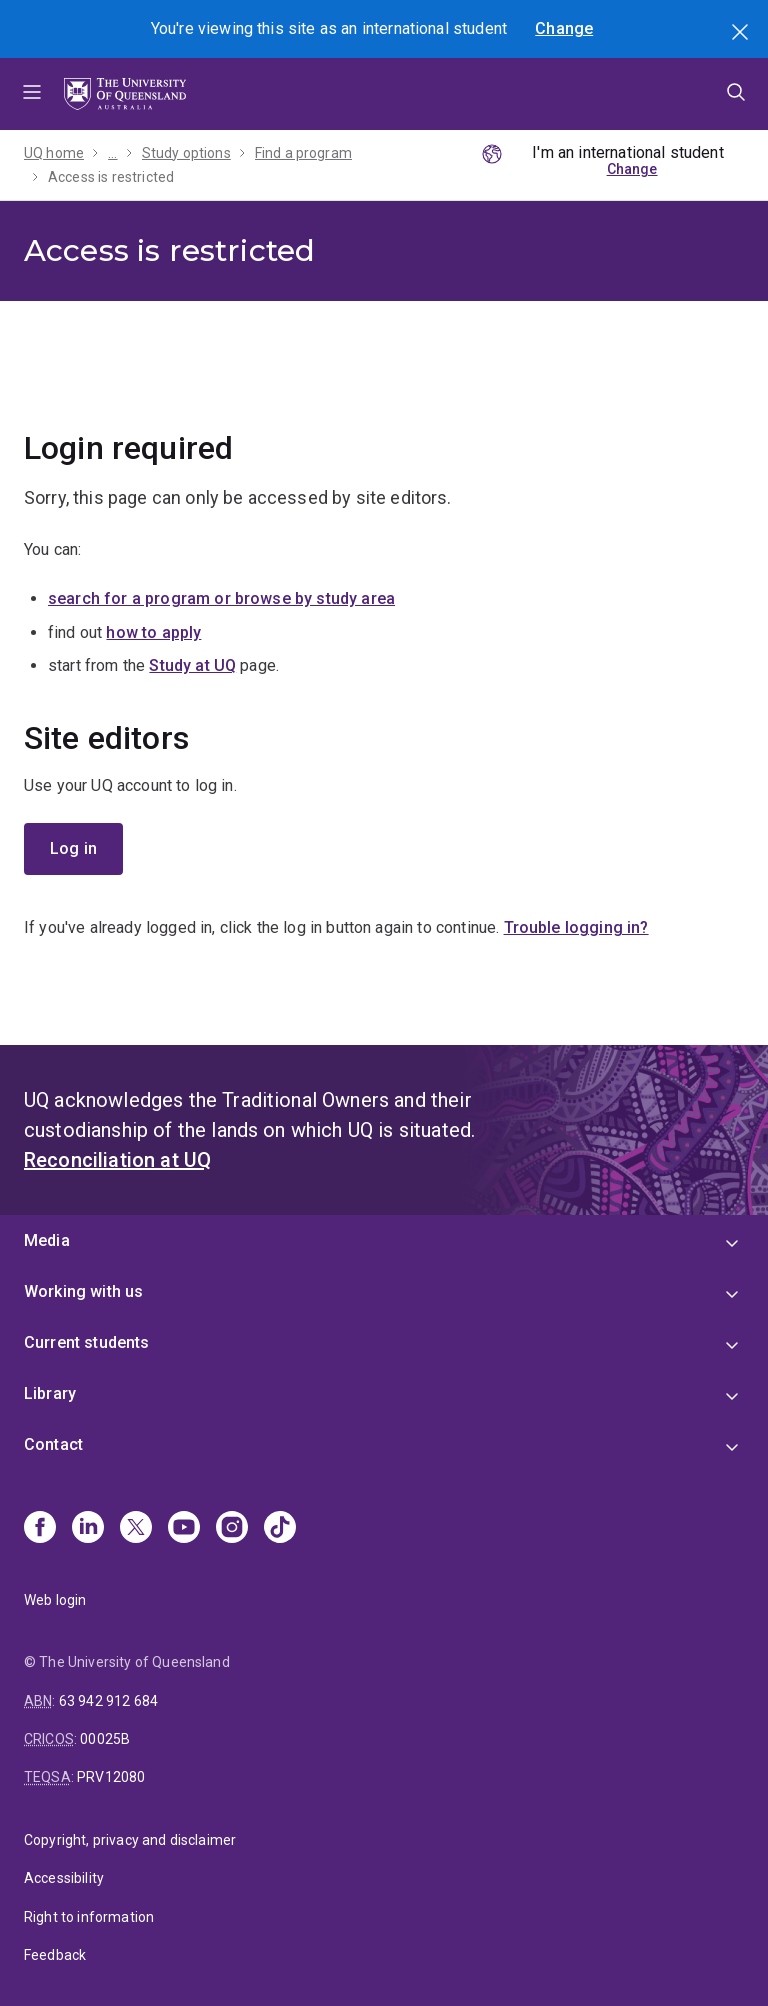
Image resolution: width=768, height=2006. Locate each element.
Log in (73, 848)
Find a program (303, 153)
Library (50, 1393)
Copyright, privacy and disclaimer (130, 1840)
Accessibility (64, 1878)
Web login (55, 1600)
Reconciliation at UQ (117, 1160)
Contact (53, 1444)
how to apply (153, 632)
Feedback (55, 1955)
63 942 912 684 (108, 1701)
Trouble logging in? (576, 927)
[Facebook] (40, 1529)
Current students (87, 1342)
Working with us (83, 1291)
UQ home (54, 153)
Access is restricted (111, 177)
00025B (105, 1739)
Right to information (89, 1917)
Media (47, 1240)
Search (742, 34)
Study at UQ (192, 665)
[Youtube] (184, 1529)
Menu (32, 94)
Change (564, 28)
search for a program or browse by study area (221, 598)
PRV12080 (111, 1777)
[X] (136, 1529)
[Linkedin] (88, 1529)
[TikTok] (280, 1529)
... (112, 153)
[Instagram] (232, 1529)
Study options (186, 153)
